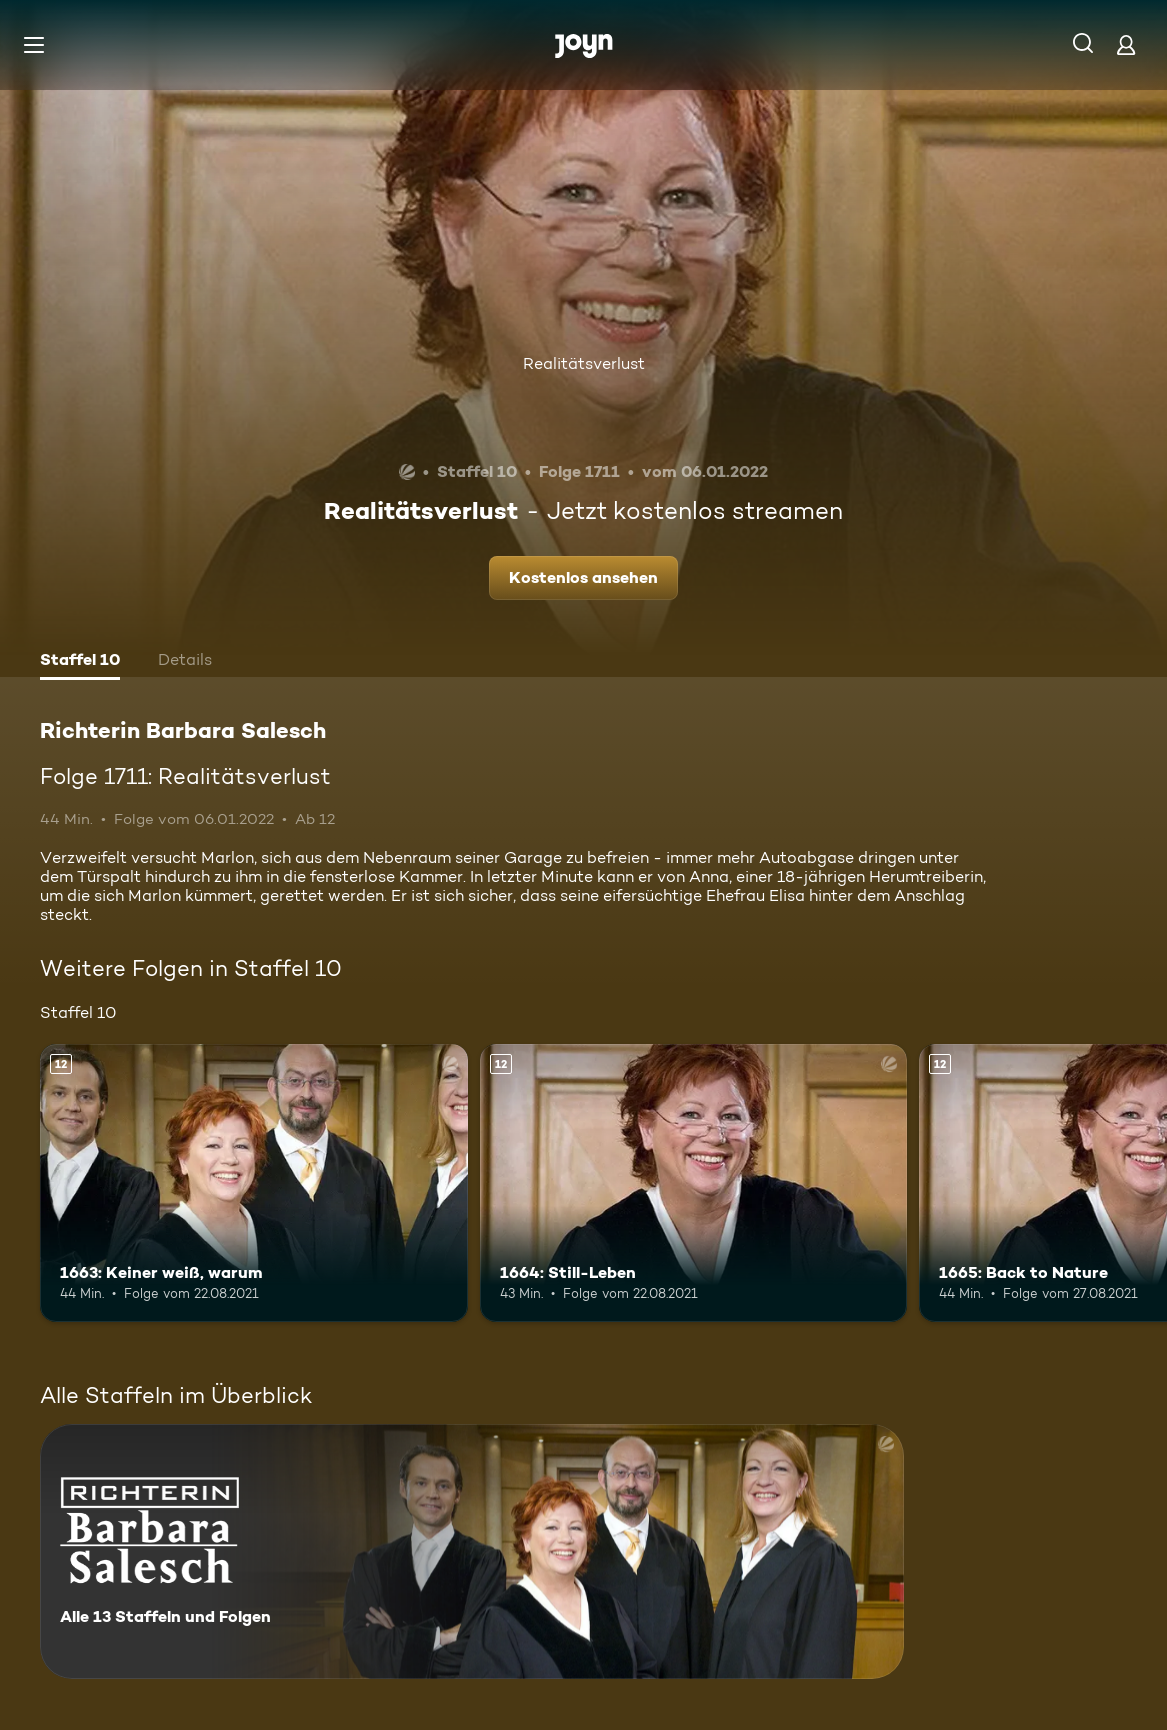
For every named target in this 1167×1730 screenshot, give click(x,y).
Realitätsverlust (584, 363)
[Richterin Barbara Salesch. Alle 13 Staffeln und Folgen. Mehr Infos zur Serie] (472, 1551)
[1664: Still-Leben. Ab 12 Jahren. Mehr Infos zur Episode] (694, 1183)
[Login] (1126, 44)
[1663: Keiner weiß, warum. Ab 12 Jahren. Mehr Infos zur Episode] (254, 1183)
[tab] (80, 662)
